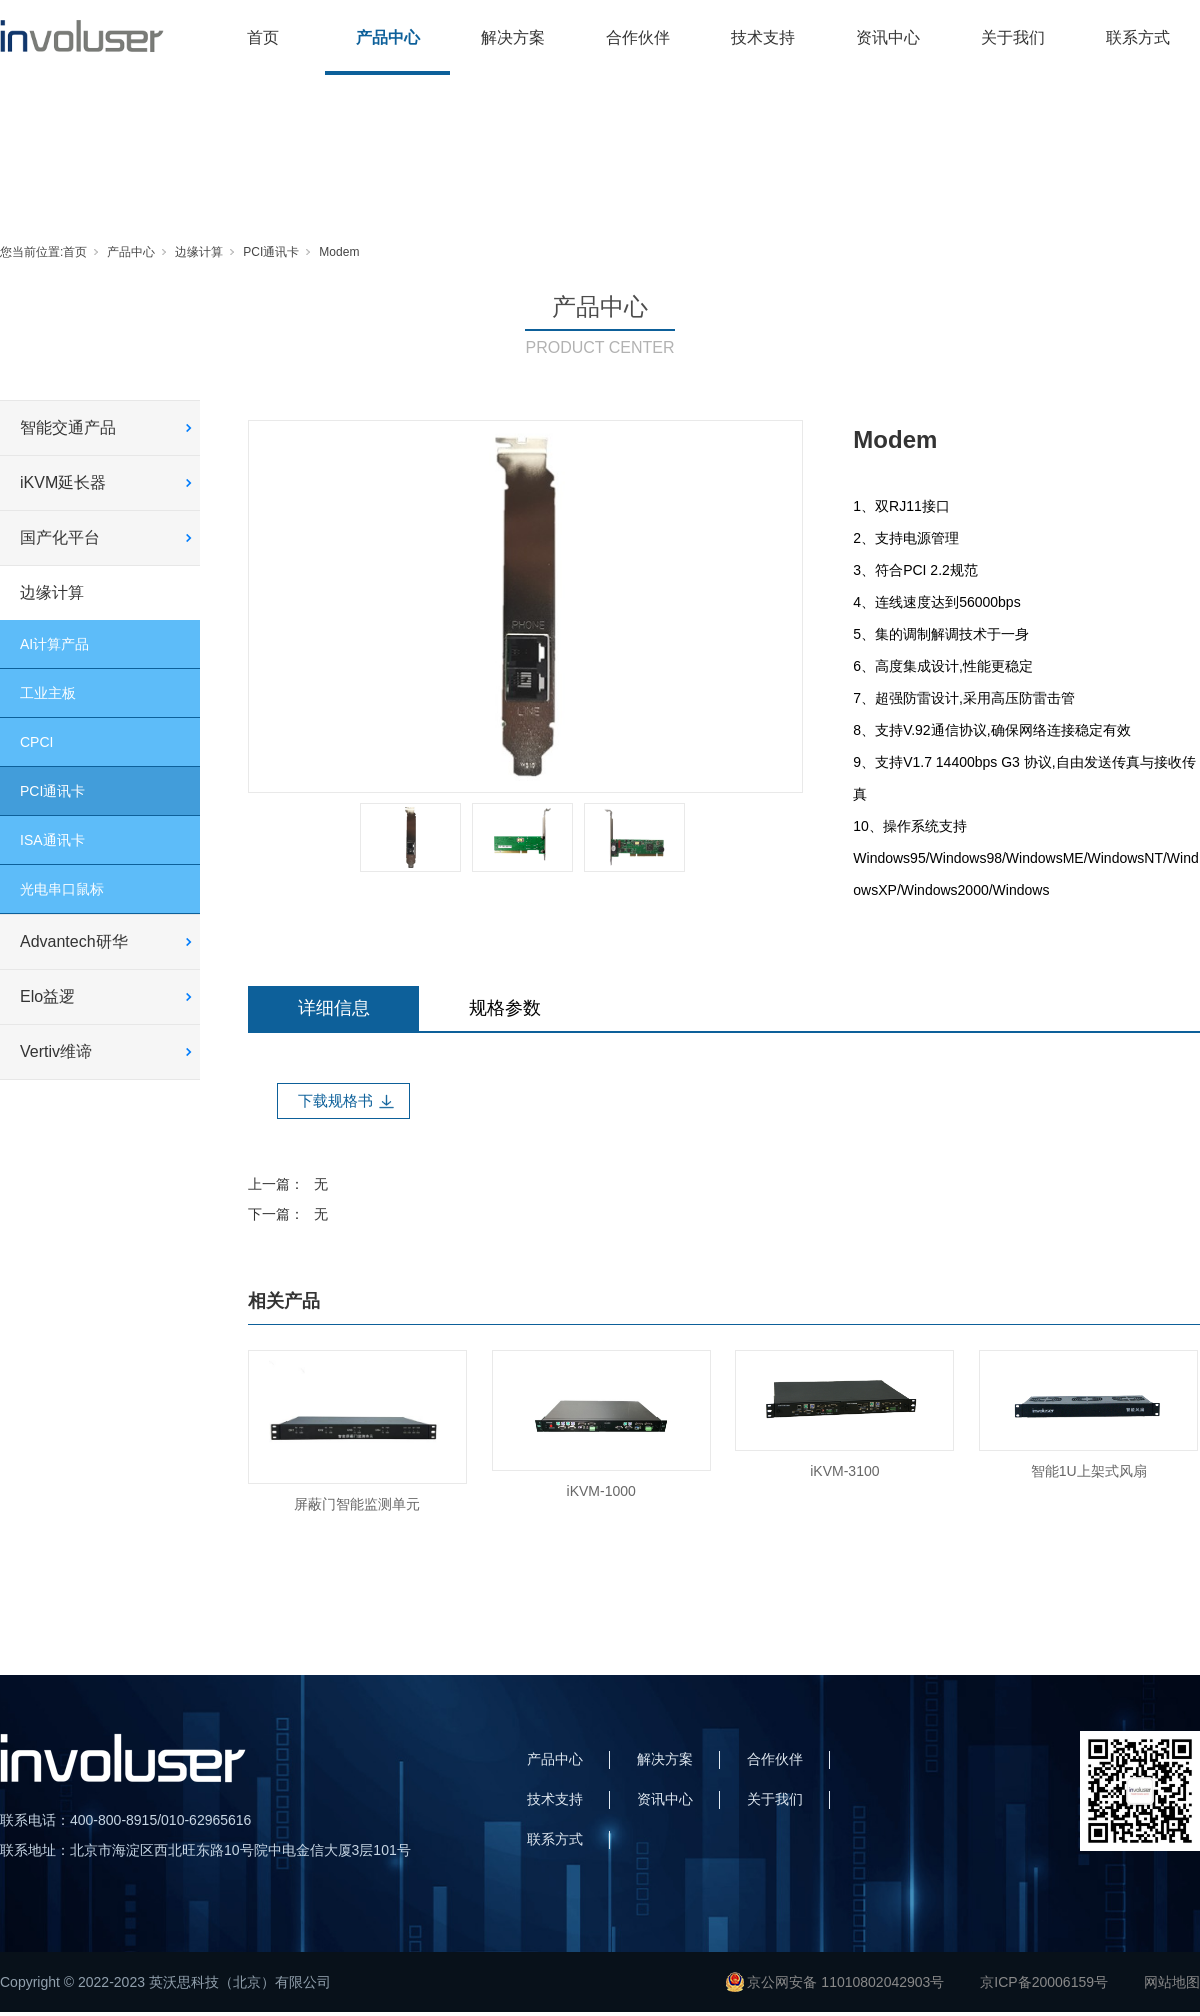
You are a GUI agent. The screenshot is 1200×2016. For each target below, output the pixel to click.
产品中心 (388, 37)
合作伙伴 (638, 37)
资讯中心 (888, 37)
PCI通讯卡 (271, 252)
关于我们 (1013, 37)
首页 (263, 37)
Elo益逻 (47, 996)
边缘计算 (199, 252)
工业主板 (48, 693)
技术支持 (763, 37)
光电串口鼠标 (62, 889)
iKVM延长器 (63, 482)
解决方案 (513, 37)
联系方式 (1138, 37)
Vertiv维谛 (56, 1051)
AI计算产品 (54, 644)
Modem (339, 252)
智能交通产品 (68, 427)
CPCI (36, 742)
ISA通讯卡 (52, 840)
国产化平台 (60, 537)
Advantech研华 (74, 941)
